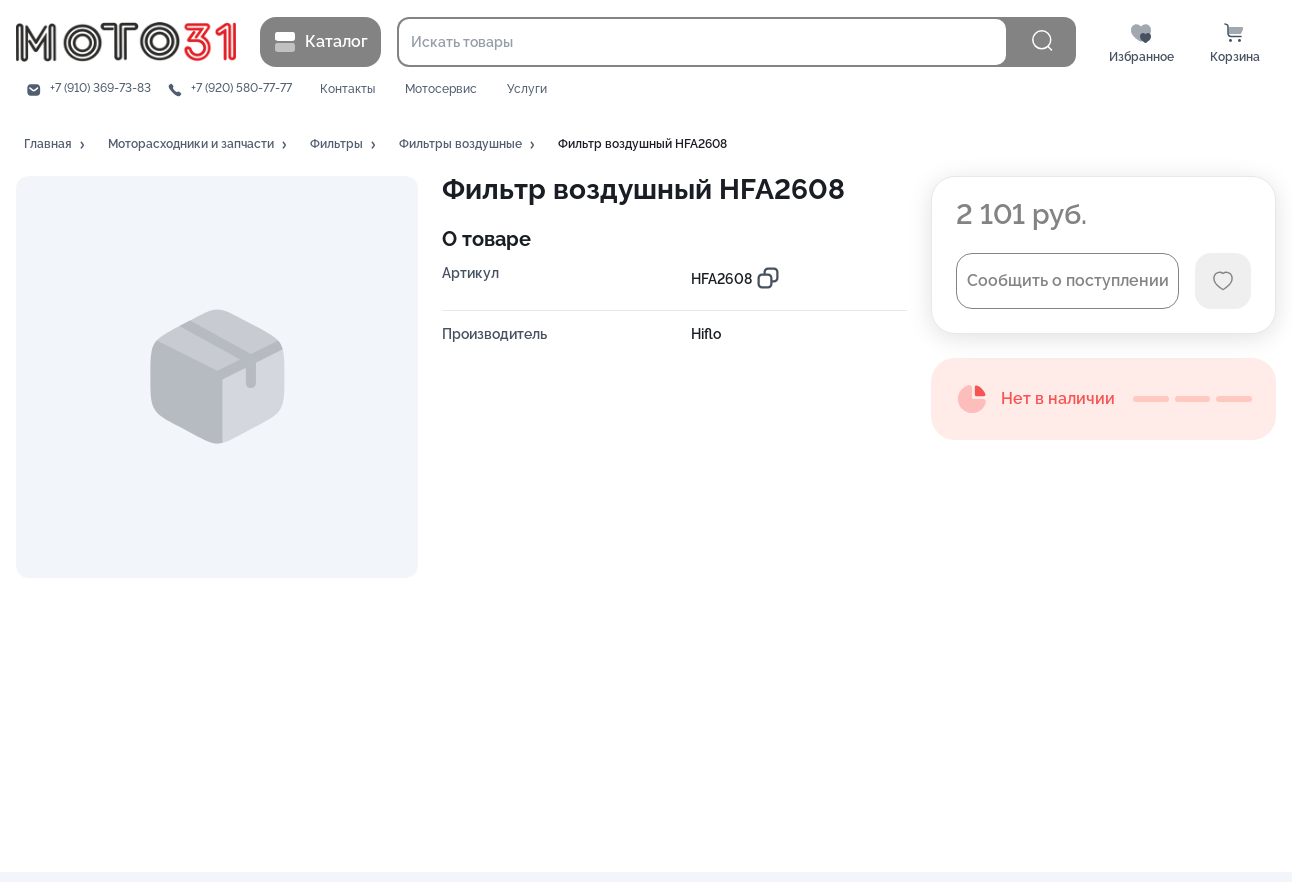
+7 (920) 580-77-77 (241, 88)
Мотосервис (441, 89)
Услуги (527, 89)
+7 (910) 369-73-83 (100, 88)
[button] (56, 145)
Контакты (347, 89)
